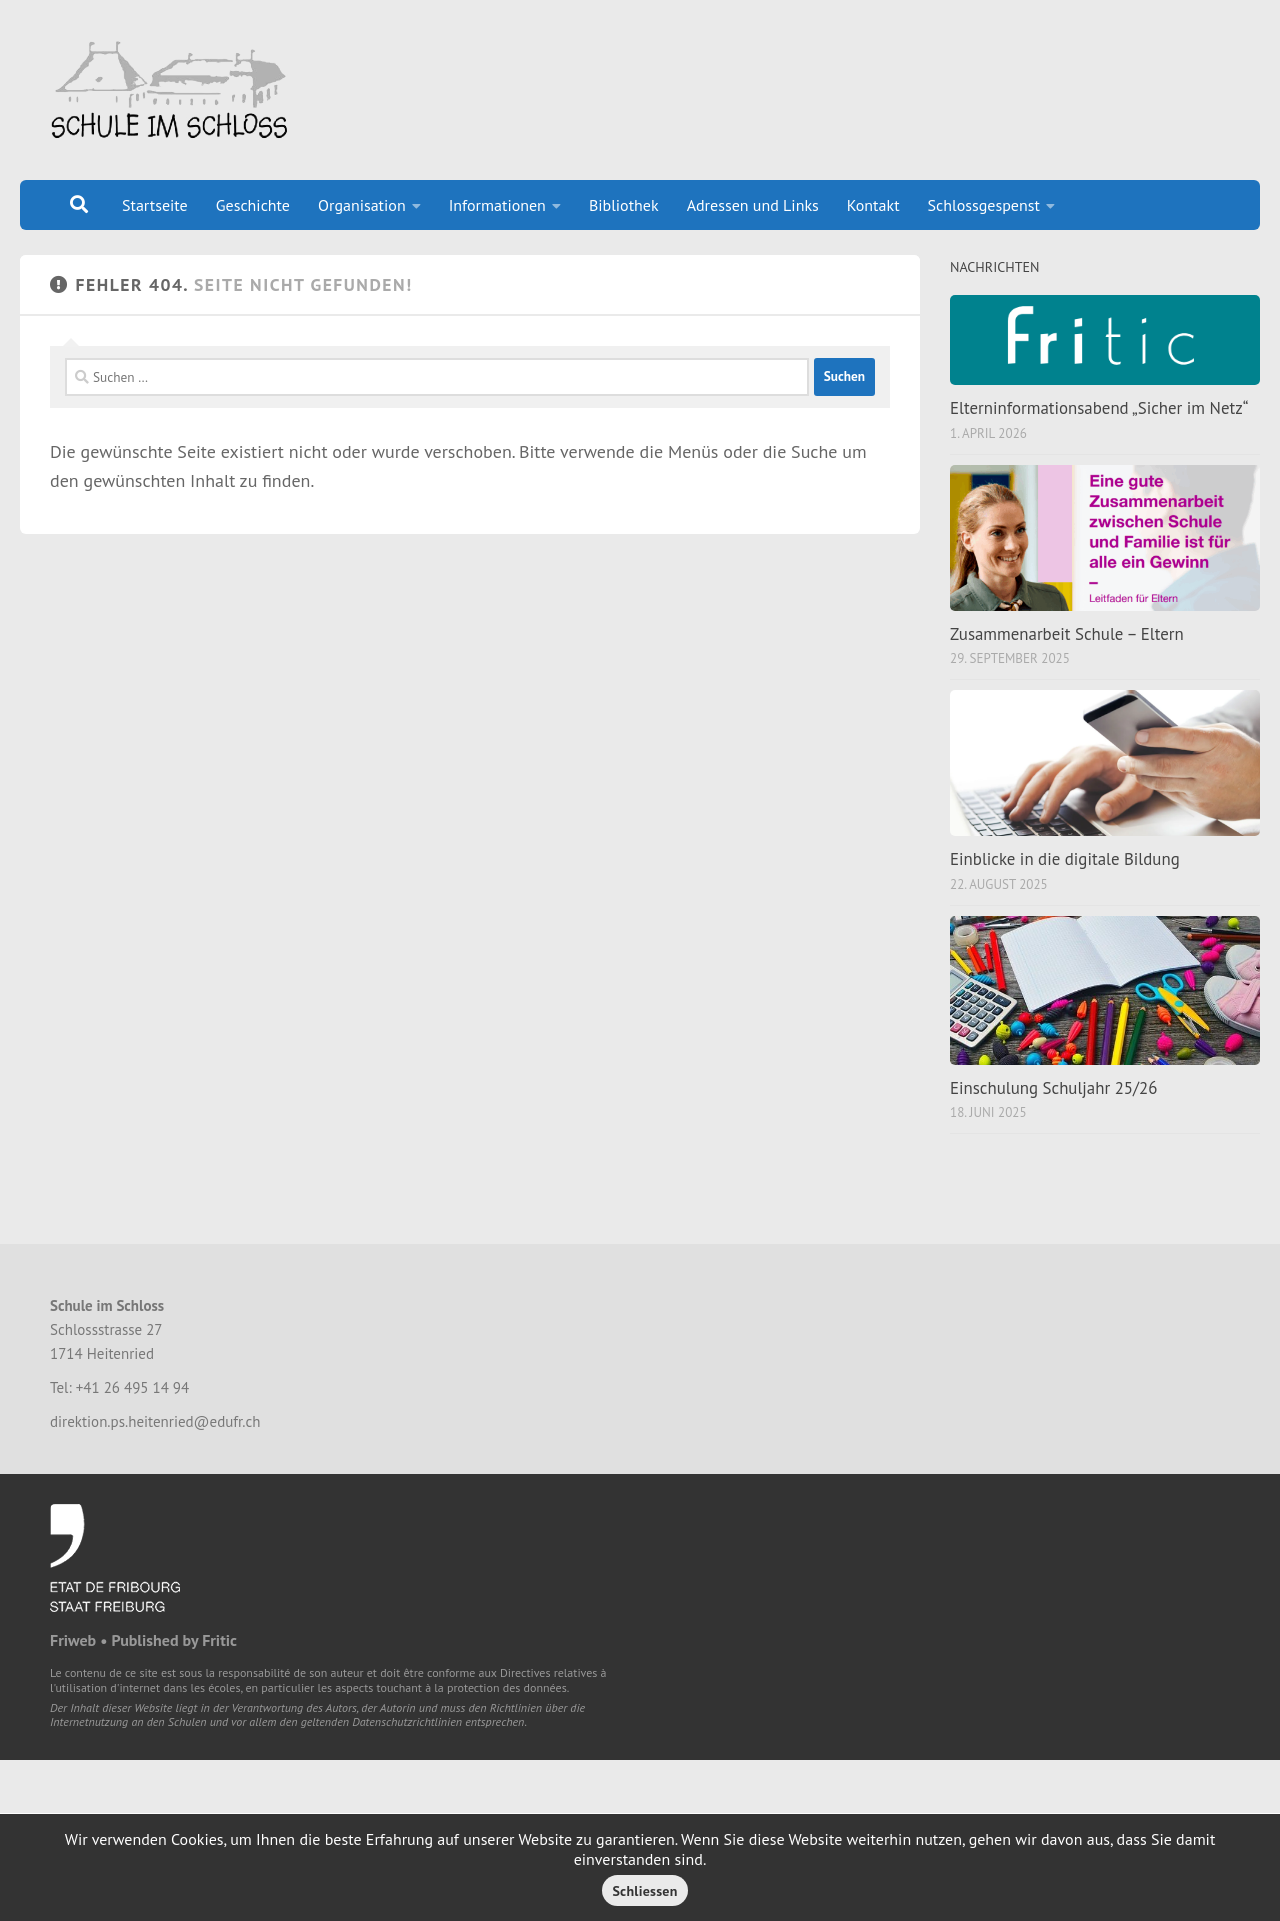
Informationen (497, 205)
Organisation (362, 205)
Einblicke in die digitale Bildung (1065, 859)
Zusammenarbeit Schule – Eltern (1067, 634)
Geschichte (253, 205)
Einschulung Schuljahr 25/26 (1053, 1088)
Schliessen (644, 1891)
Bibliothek (624, 205)
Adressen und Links (753, 205)
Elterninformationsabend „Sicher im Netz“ (1099, 408)
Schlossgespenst (984, 205)
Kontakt (873, 205)
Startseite (155, 205)
